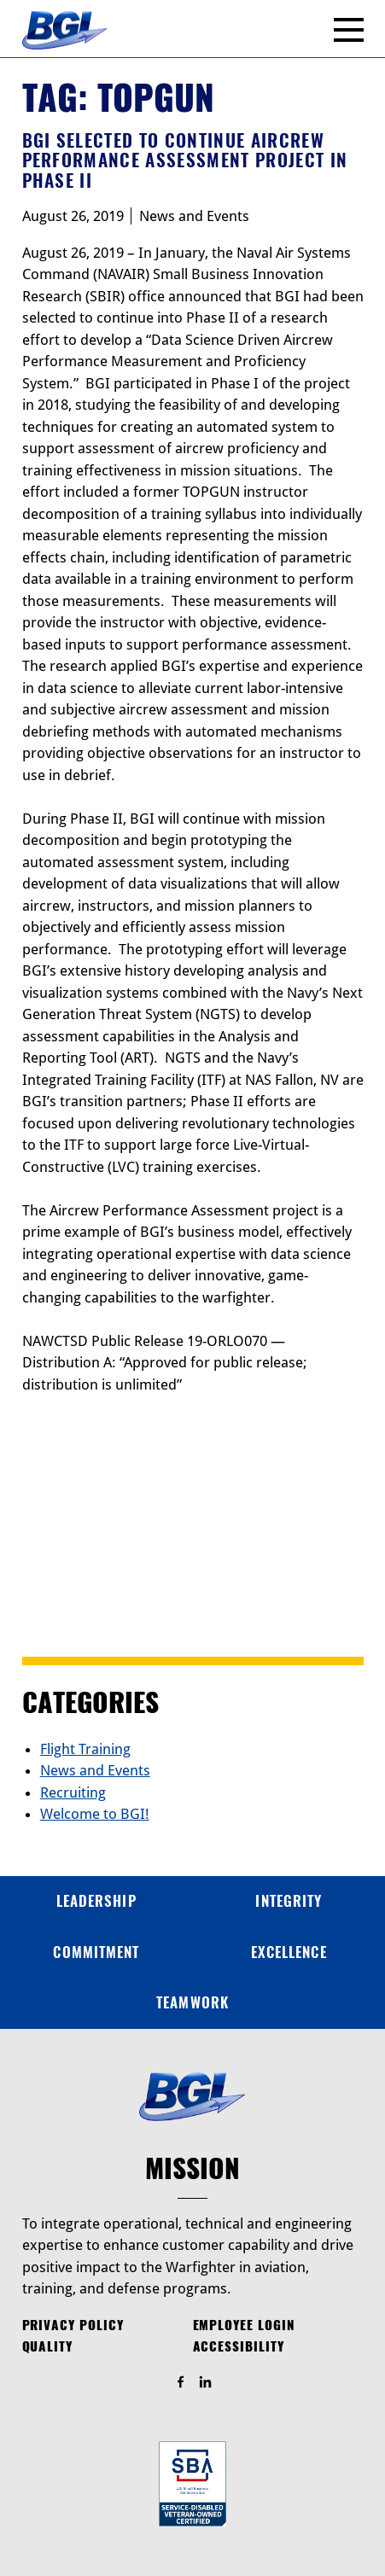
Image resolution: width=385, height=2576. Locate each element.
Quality (47, 2346)
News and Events (194, 215)
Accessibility (238, 2346)
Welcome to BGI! (94, 1813)
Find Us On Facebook (188, 2382)
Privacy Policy (73, 2325)
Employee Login (244, 2325)
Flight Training (85, 1748)
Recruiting (73, 1792)
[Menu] (349, 30)
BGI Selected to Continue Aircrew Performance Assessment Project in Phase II (185, 161)
